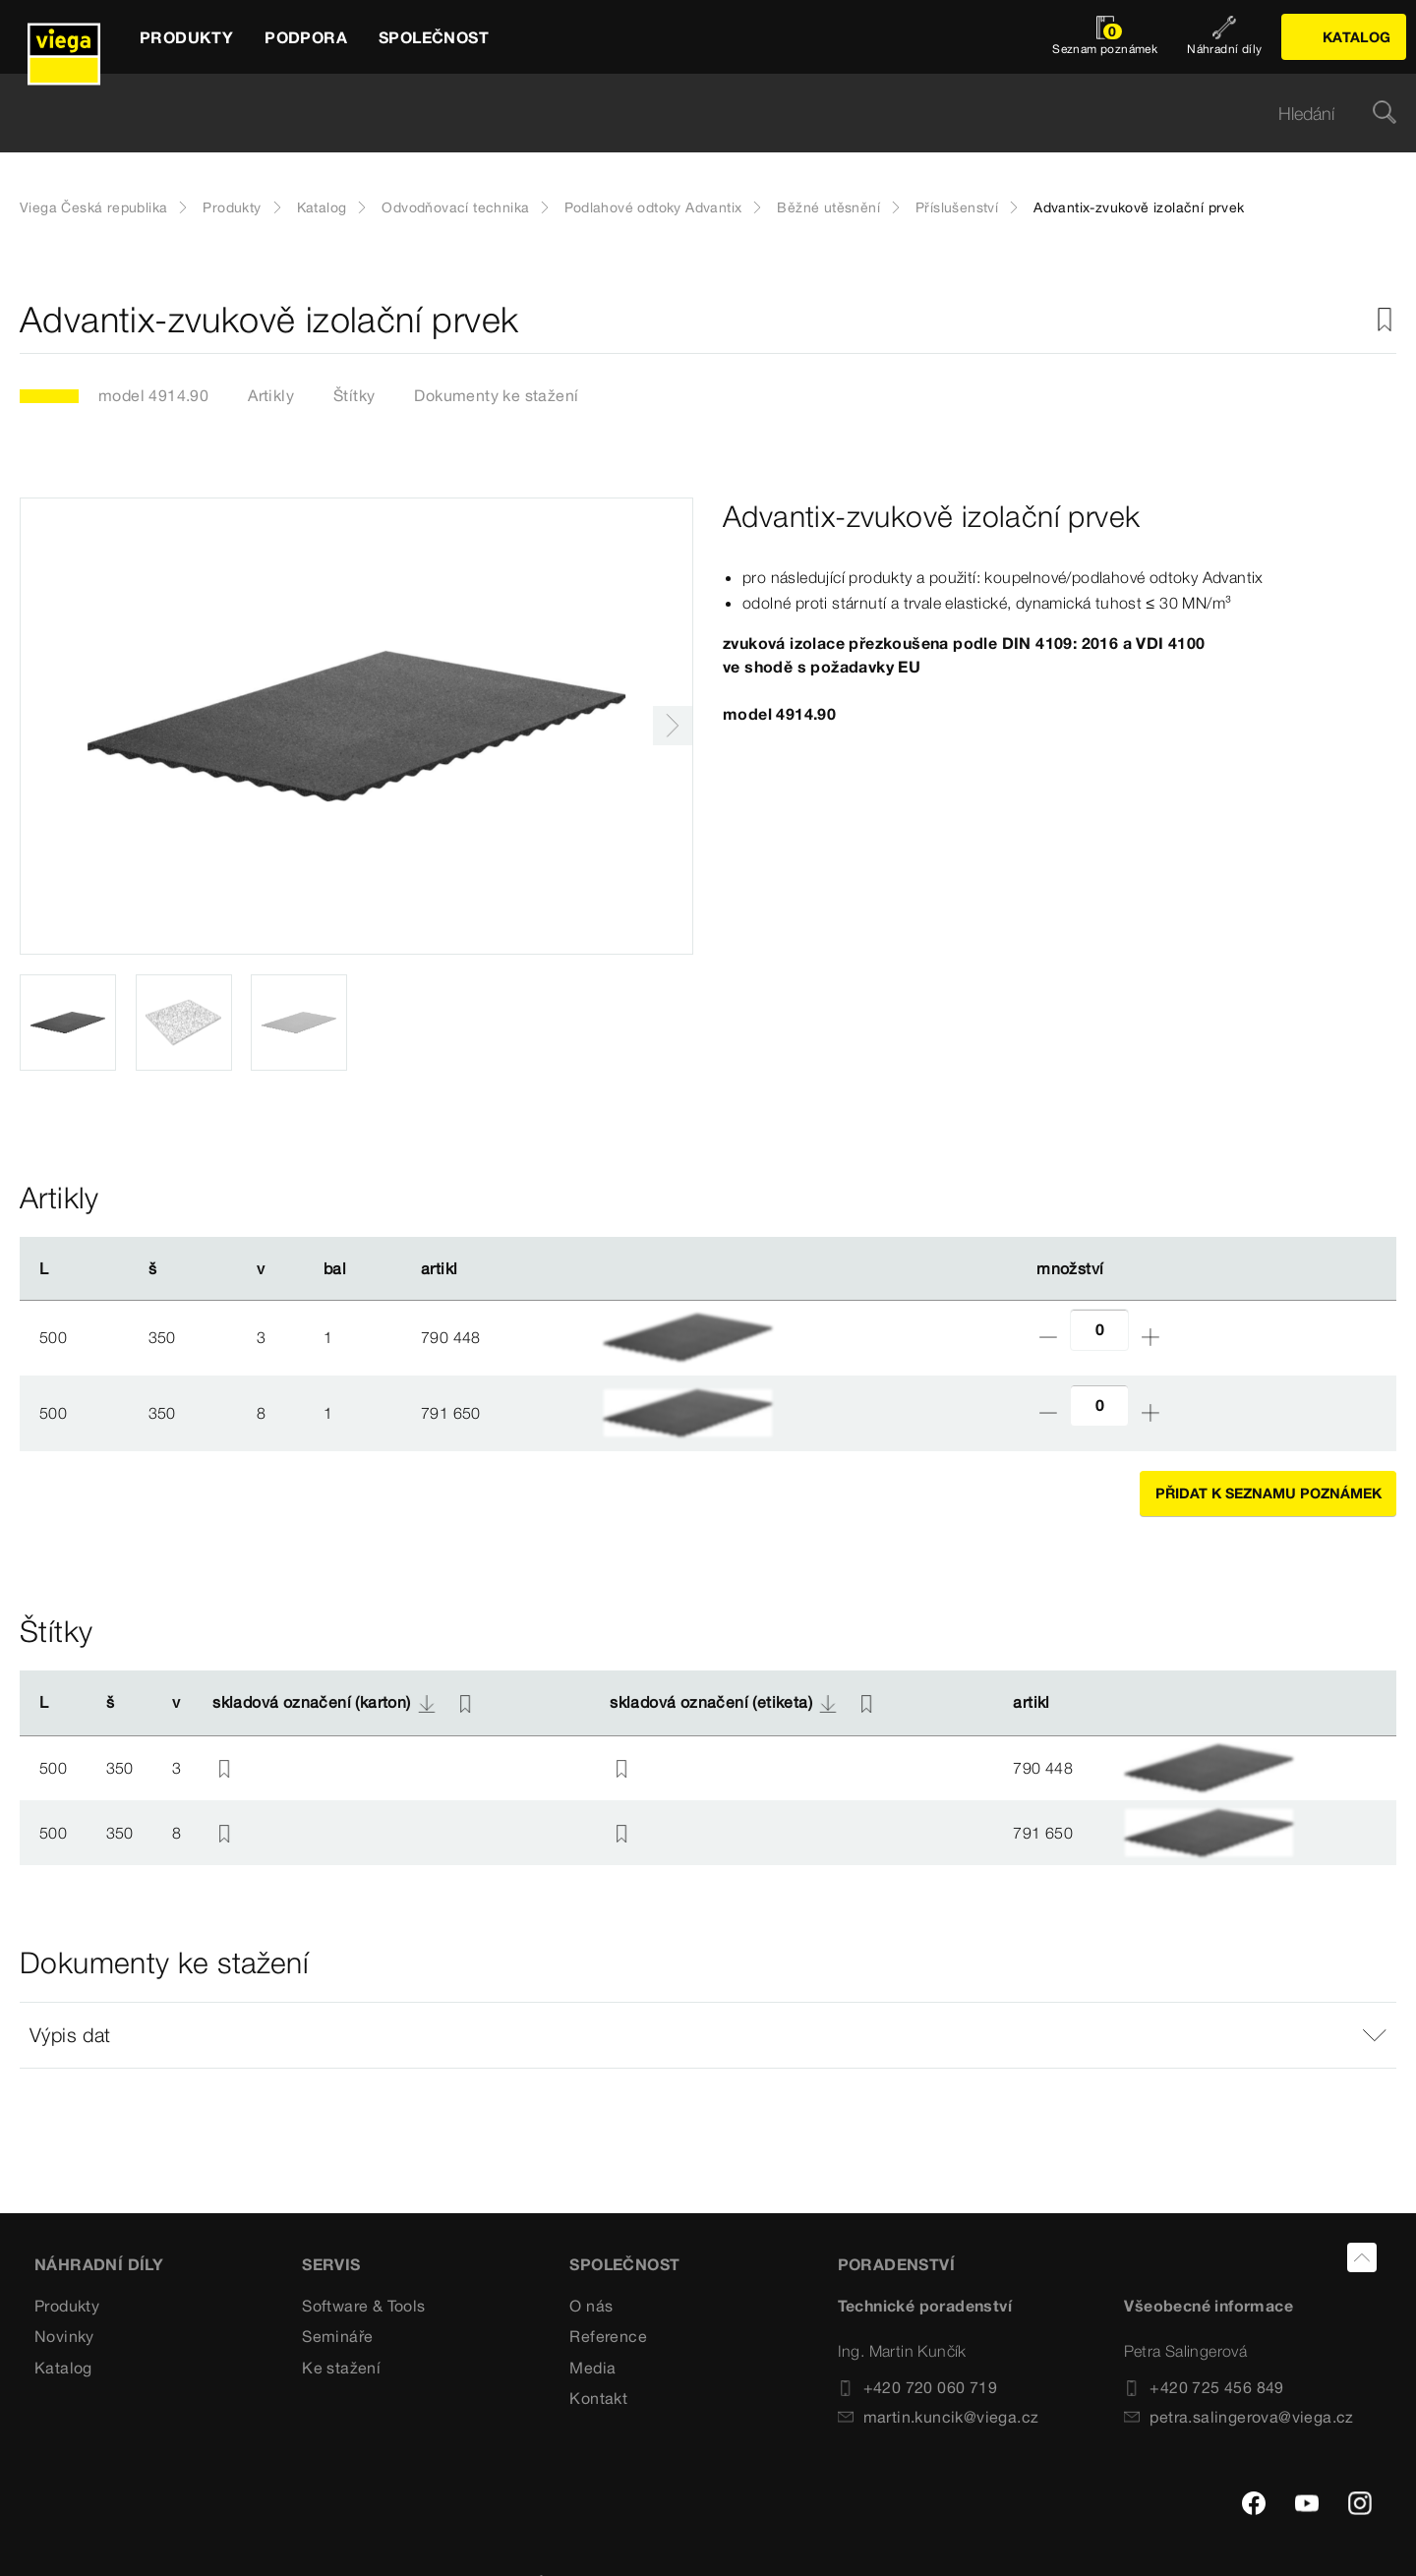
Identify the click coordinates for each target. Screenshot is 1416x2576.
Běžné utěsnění (828, 207)
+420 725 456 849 (1203, 2387)
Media (592, 2367)
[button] (708, 2035)
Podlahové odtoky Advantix (652, 207)
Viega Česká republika (93, 207)
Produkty (232, 207)
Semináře (337, 2336)
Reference (608, 2336)
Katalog (322, 207)
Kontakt (598, 2398)
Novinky (64, 2336)
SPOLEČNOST (624, 2264)
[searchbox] (691, 113)
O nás (591, 2305)
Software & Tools (363, 2305)
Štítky (354, 395)
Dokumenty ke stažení (496, 395)
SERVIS (331, 2264)
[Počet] (1099, 1330)
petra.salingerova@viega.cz (1238, 2417)
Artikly (271, 395)
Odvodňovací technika (455, 207)
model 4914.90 (153, 395)
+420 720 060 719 (917, 2387)
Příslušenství (956, 207)
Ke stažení (341, 2367)
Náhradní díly (98, 2264)
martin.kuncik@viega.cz (938, 2417)
